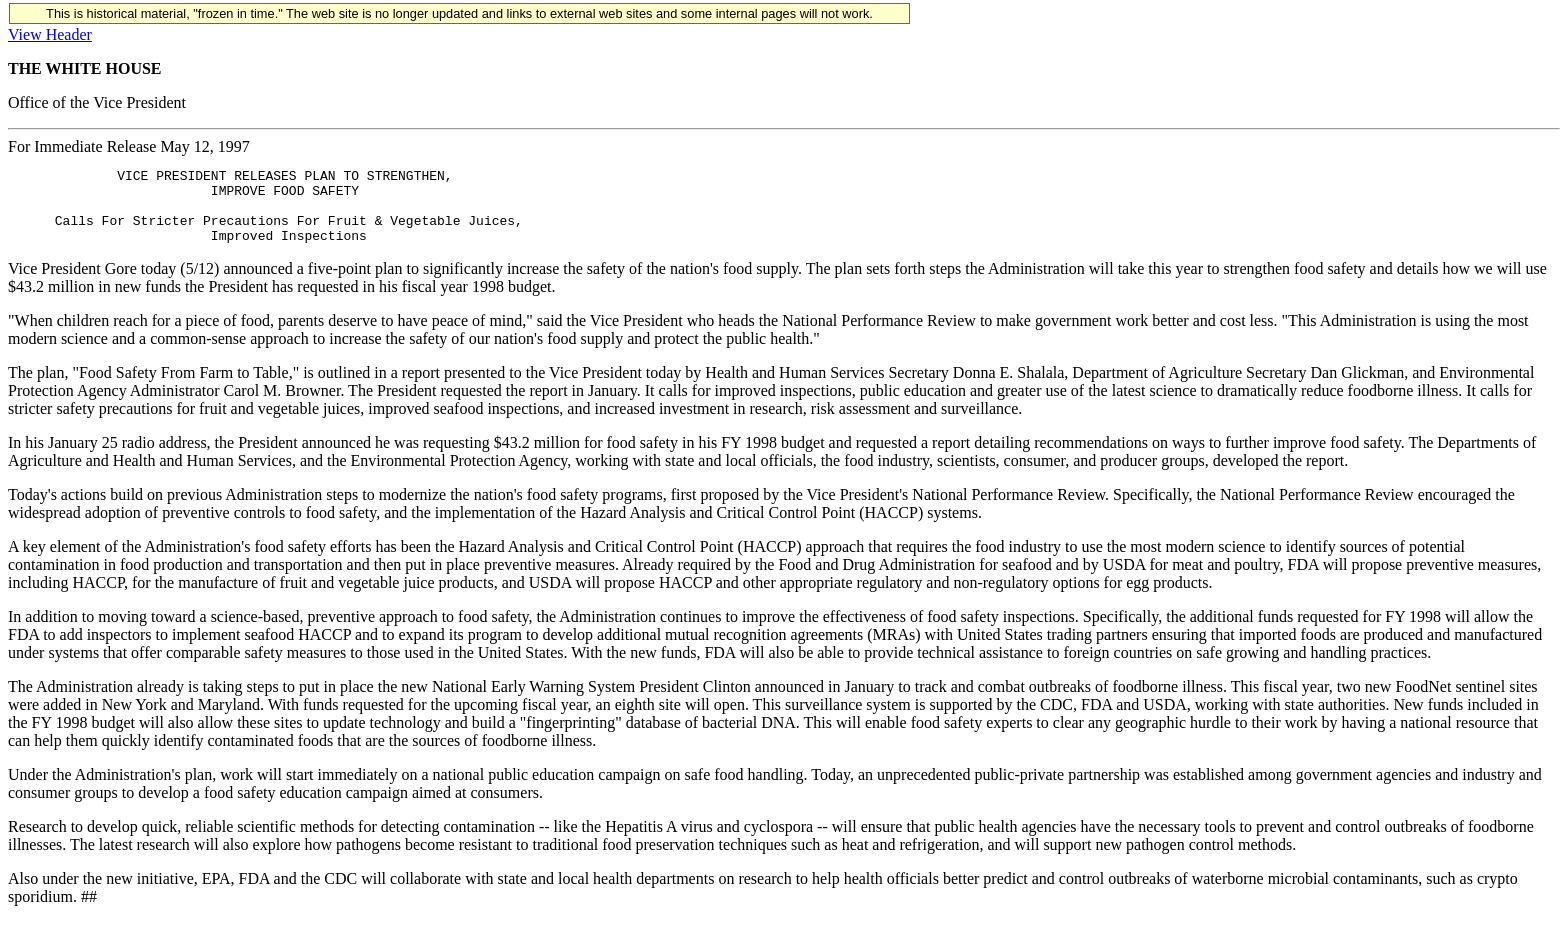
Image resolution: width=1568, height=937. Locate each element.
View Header (50, 34)
